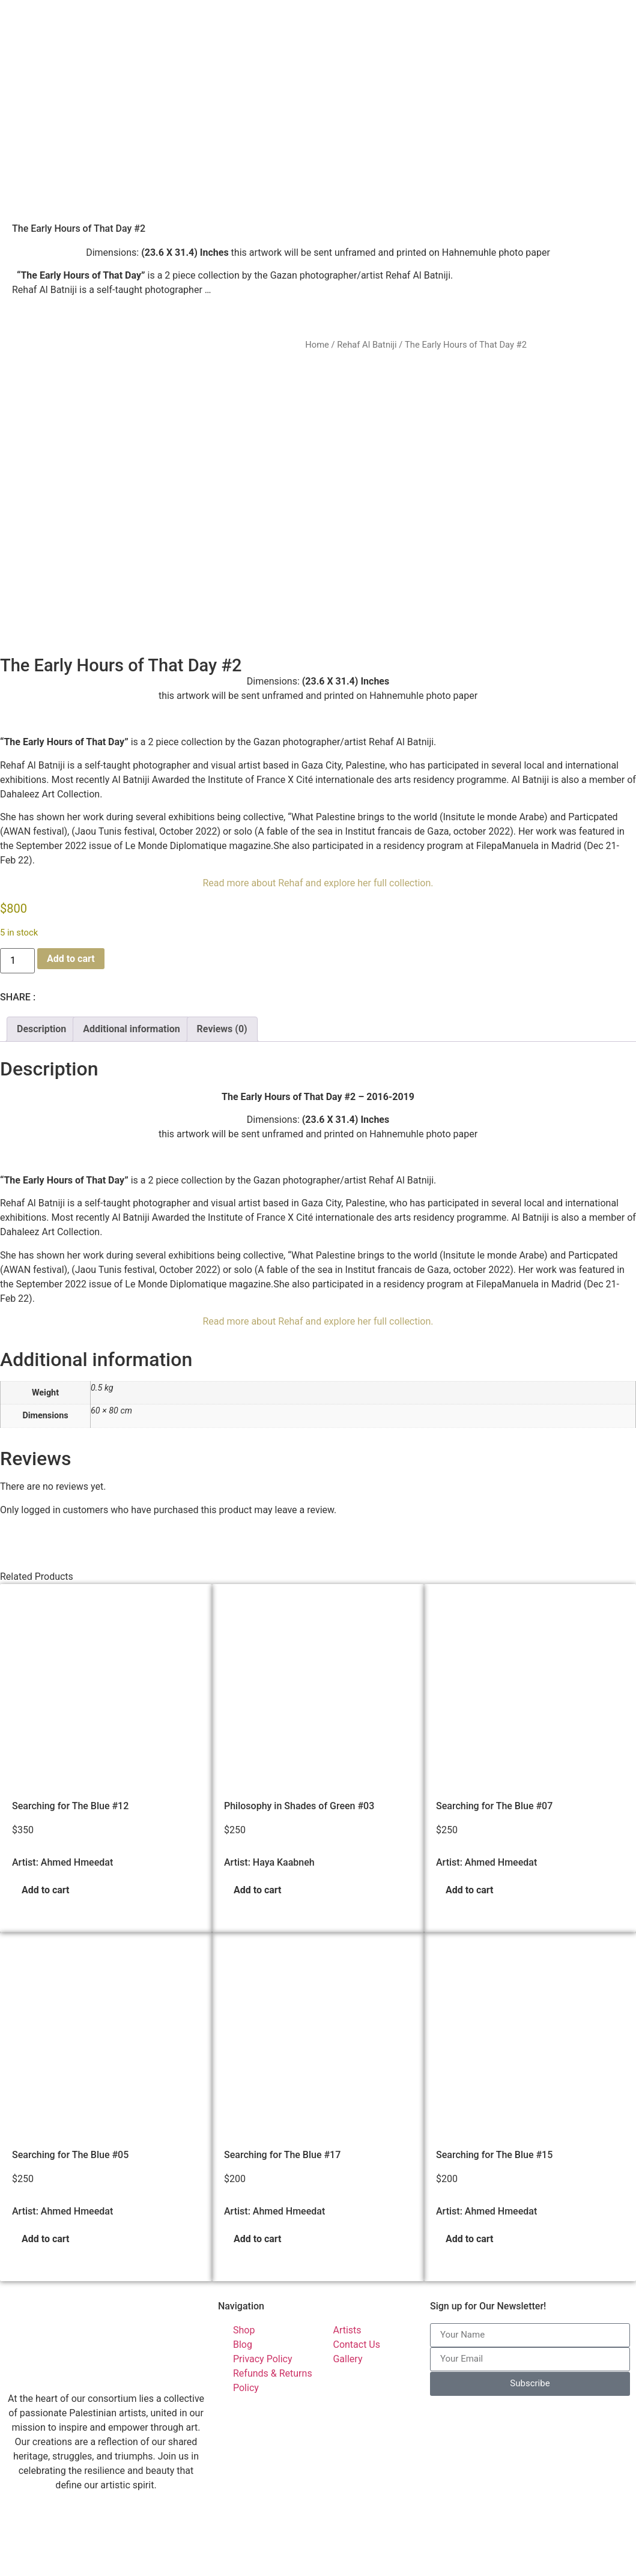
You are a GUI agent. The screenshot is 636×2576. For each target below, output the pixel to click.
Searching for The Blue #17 (282, 2078)
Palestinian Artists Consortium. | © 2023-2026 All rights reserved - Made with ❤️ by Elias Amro (209, 2565)
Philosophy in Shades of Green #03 (299, 1729)
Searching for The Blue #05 (70, 2078)
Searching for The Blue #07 (494, 1729)
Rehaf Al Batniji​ (366, 344)
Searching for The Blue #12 (70, 1729)
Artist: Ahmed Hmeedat (62, 1786)
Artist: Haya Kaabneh (269, 1786)
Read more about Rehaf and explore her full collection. (317, 806)
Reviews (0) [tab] (222, 952)
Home (317, 344)
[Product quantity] (17, 884)
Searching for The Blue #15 (494, 2078)
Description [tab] (41, 952)
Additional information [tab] (131, 952)
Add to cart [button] (46, 1813)
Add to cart (71, 881)
